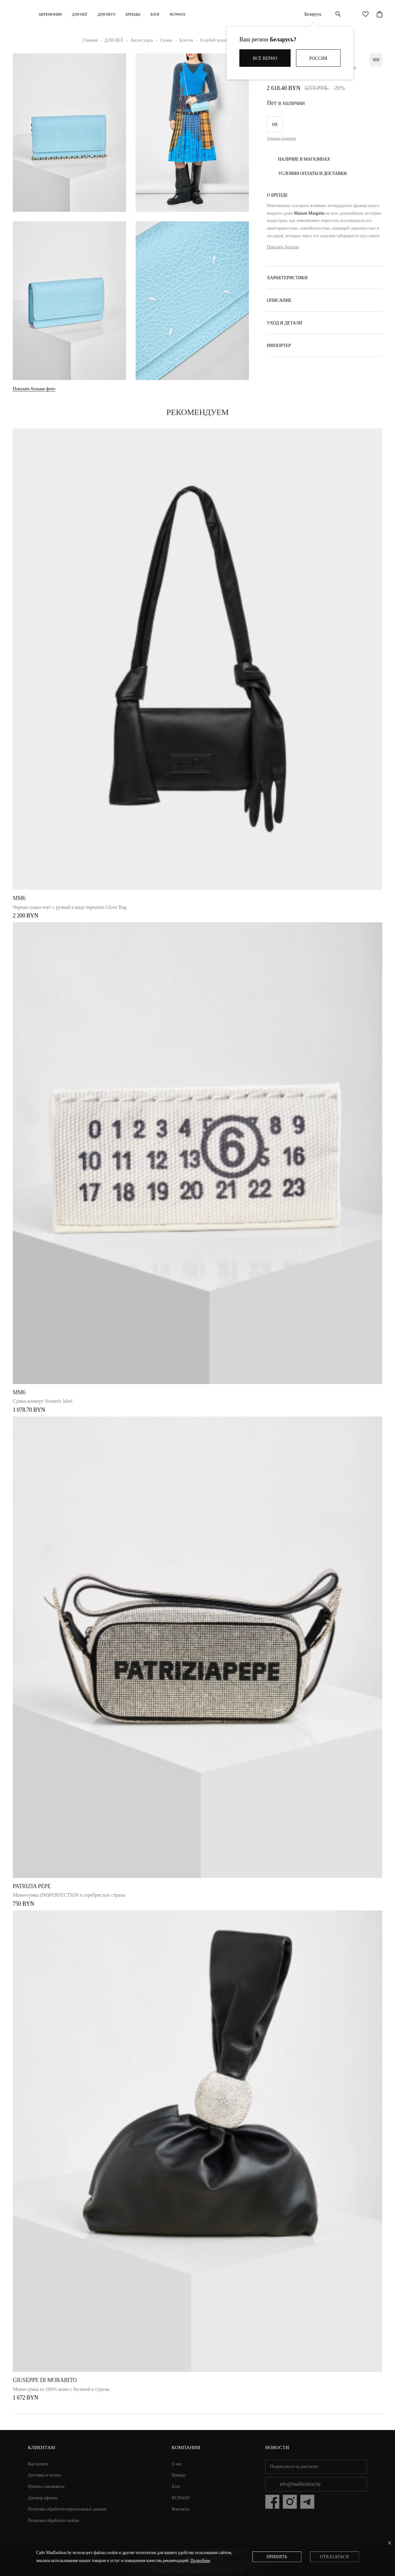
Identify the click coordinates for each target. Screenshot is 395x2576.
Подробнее (200, 2560)
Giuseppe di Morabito (45, 2380)
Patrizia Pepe (32, 1886)
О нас (177, 2464)
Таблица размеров (281, 138)
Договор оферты (43, 2498)
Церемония (50, 14)
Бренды (132, 14)
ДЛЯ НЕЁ (79, 14)
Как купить (38, 2464)
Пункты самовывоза (46, 2486)
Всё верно (265, 58)
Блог (155, 14)
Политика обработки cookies (53, 2520)
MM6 (19, 898)
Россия (318, 58)
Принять (276, 2556)
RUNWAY (178, 14)
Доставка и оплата (44, 2475)
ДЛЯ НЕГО (106, 14)
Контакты (180, 2509)
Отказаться (334, 2556)
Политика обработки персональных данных (67, 2509)
